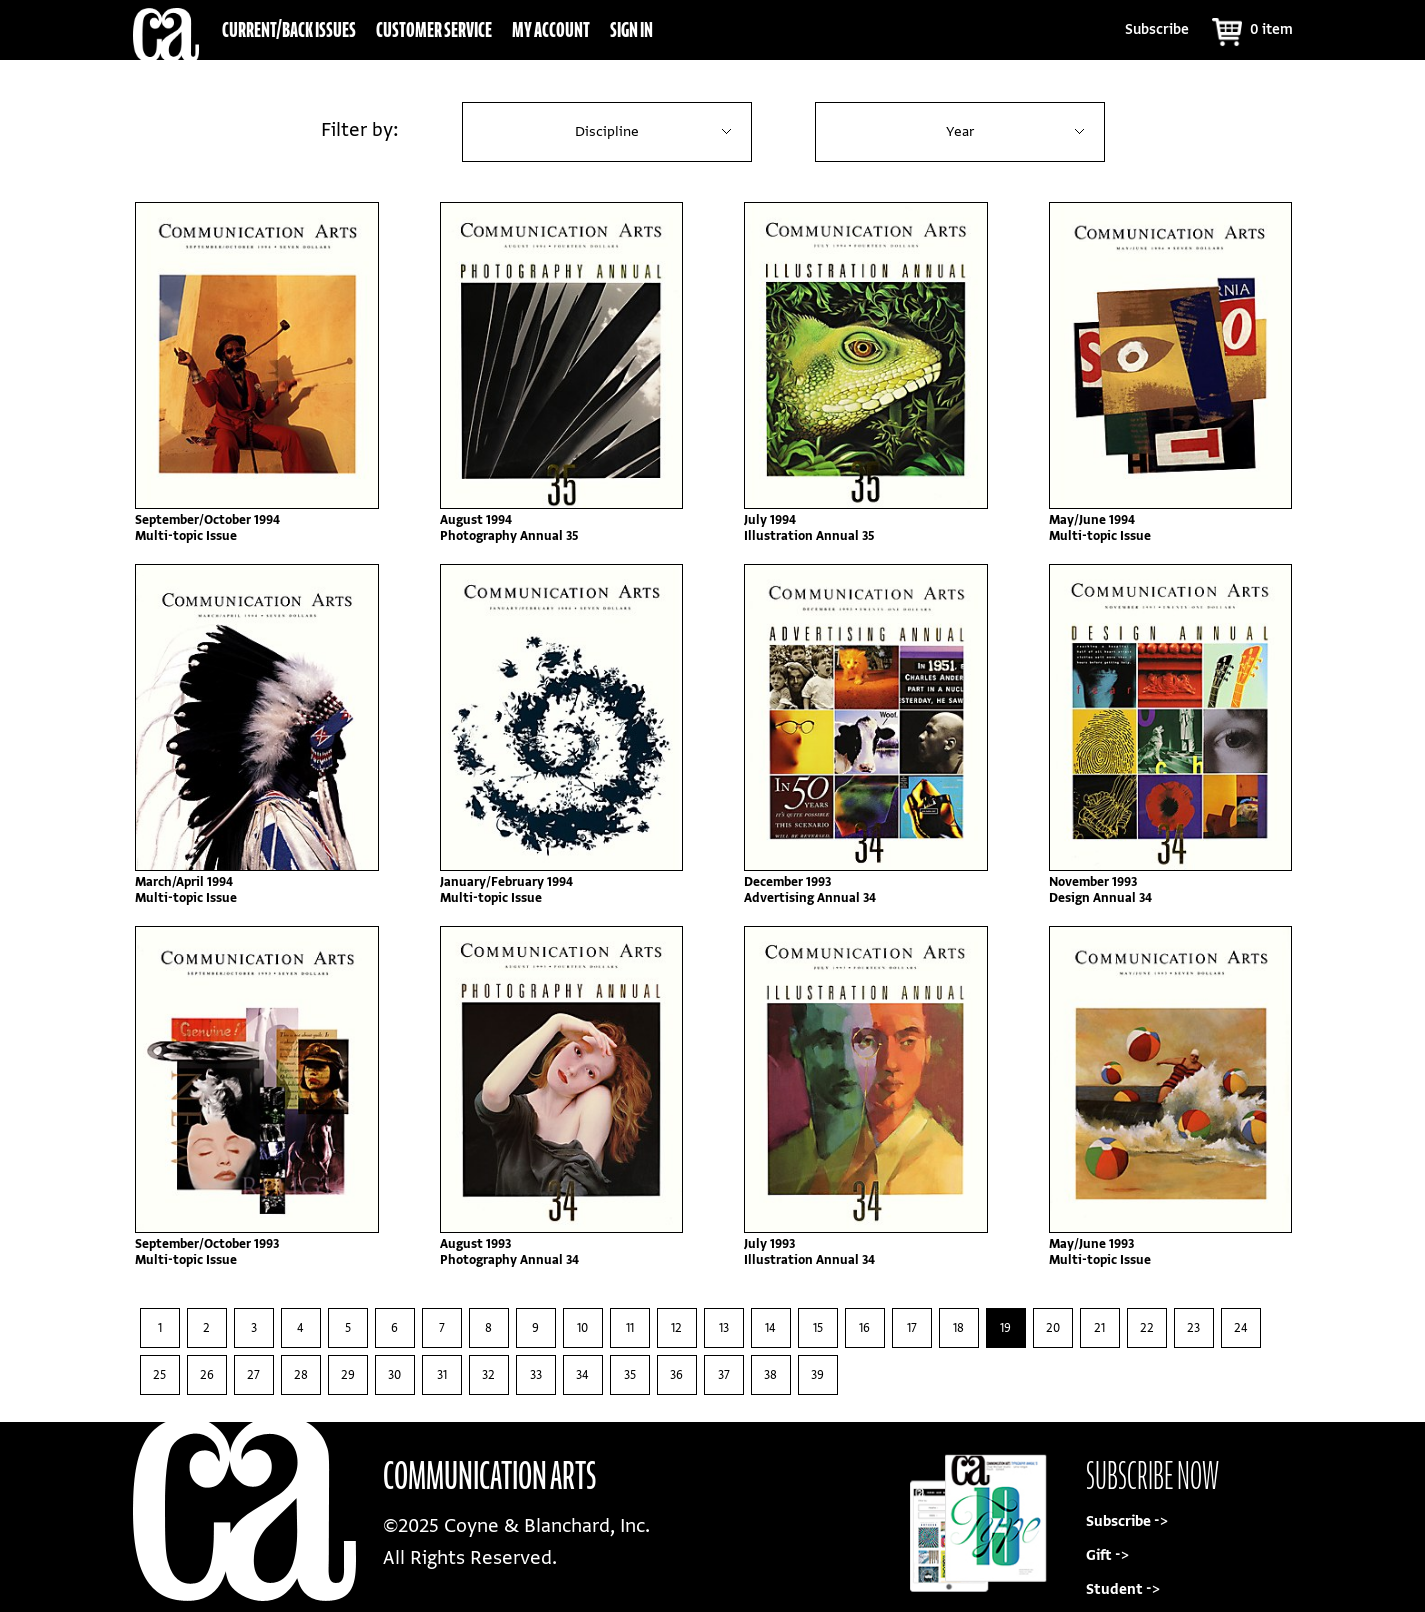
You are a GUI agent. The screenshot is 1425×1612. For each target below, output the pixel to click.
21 (1099, 1328)
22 (1147, 1328)
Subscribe (1157, 29)
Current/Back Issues (289, 29)
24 (1241, 1328)
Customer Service (434, 29)
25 (159, 1375)
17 (912, 1328)
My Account (551, 29)
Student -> (1123, 1589)
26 (207, 1375)
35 (630, 1375)
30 (394, 1375)
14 (770, 1328)
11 (630, 1328)
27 (253, 1375)
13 (724, 1328)
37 (724, 1375)
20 (1053, 1328)
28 (301, 1375)
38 (770, 1375)
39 (817, 1375)
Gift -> (1107, 1555)
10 (582, 1328)
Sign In (631, 29)
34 (582, 1375)
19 (1005, 1328)
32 (488, 1375)
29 (348, 1375)
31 (442, 1375)
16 (864, 1328)
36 (676, 1375)
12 (676, 1328)
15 (818, 1328)
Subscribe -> (1127, 1521)
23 (1193, 1328)
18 (958, 1328)
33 (536, 1375)
